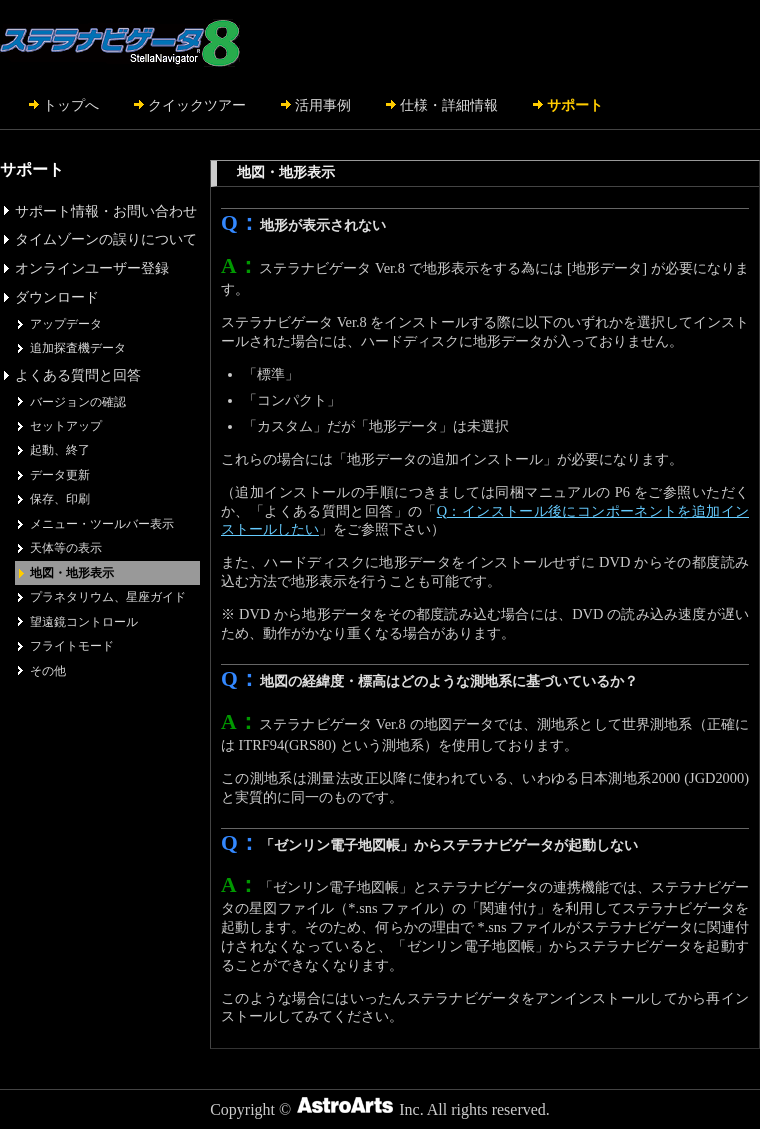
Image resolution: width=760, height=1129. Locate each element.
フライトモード (72, 646)
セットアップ (66, 426)
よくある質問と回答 (78, 375)
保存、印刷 (60, 499)
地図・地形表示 (72, 573)
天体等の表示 (66, 548)
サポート (575, 105)
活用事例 (323, 105)
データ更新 (60, 475)
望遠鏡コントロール (84, 622)
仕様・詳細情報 (449, 105)
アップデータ (66, 324)
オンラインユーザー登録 (92, 268)
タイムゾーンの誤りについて (106, 239)
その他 (48, 671)
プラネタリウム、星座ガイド (108, 597)
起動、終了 (60, 450)
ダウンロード (57, 297)
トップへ (71, 105)
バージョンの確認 (78, 402)
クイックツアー (197, 105)
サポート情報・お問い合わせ (106, 211)
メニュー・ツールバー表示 (102, 524)
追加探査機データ (78, 348)
